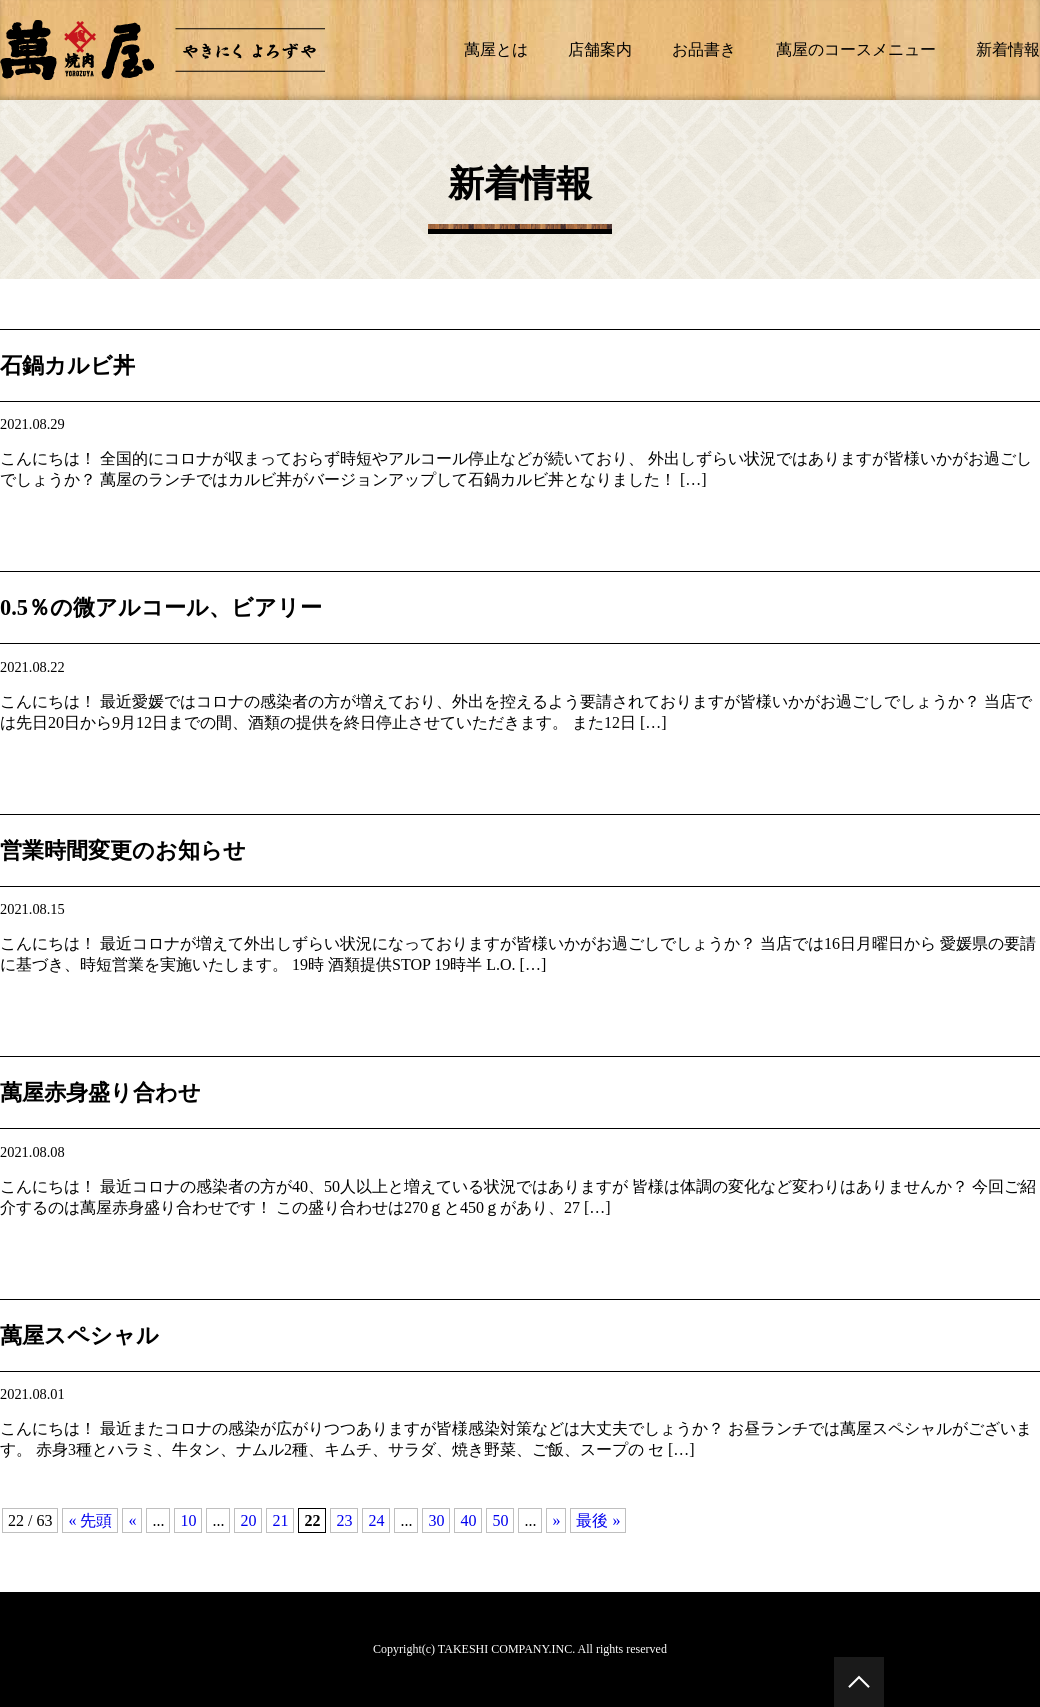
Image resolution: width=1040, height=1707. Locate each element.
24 (376, 1520)
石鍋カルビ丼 (67, 365)
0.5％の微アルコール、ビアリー (161, 607)
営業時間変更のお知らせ (123, 850)
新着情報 (1008, 49)
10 (188, 1520)
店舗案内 (600, 49)
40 (468, 1520)
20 (248, 1520)
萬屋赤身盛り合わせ (100, 1092)
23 (344, 1520)
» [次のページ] (556, 1520)
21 (280, 1520)
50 (500, 1520)
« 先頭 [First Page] (90, 1520)
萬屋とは (496, 49)
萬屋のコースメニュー (856, 49)
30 (436, 1520)
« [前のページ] (132, 1520)
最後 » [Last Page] (598, 1520)
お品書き (704, 49)
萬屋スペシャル (79, 1335)
